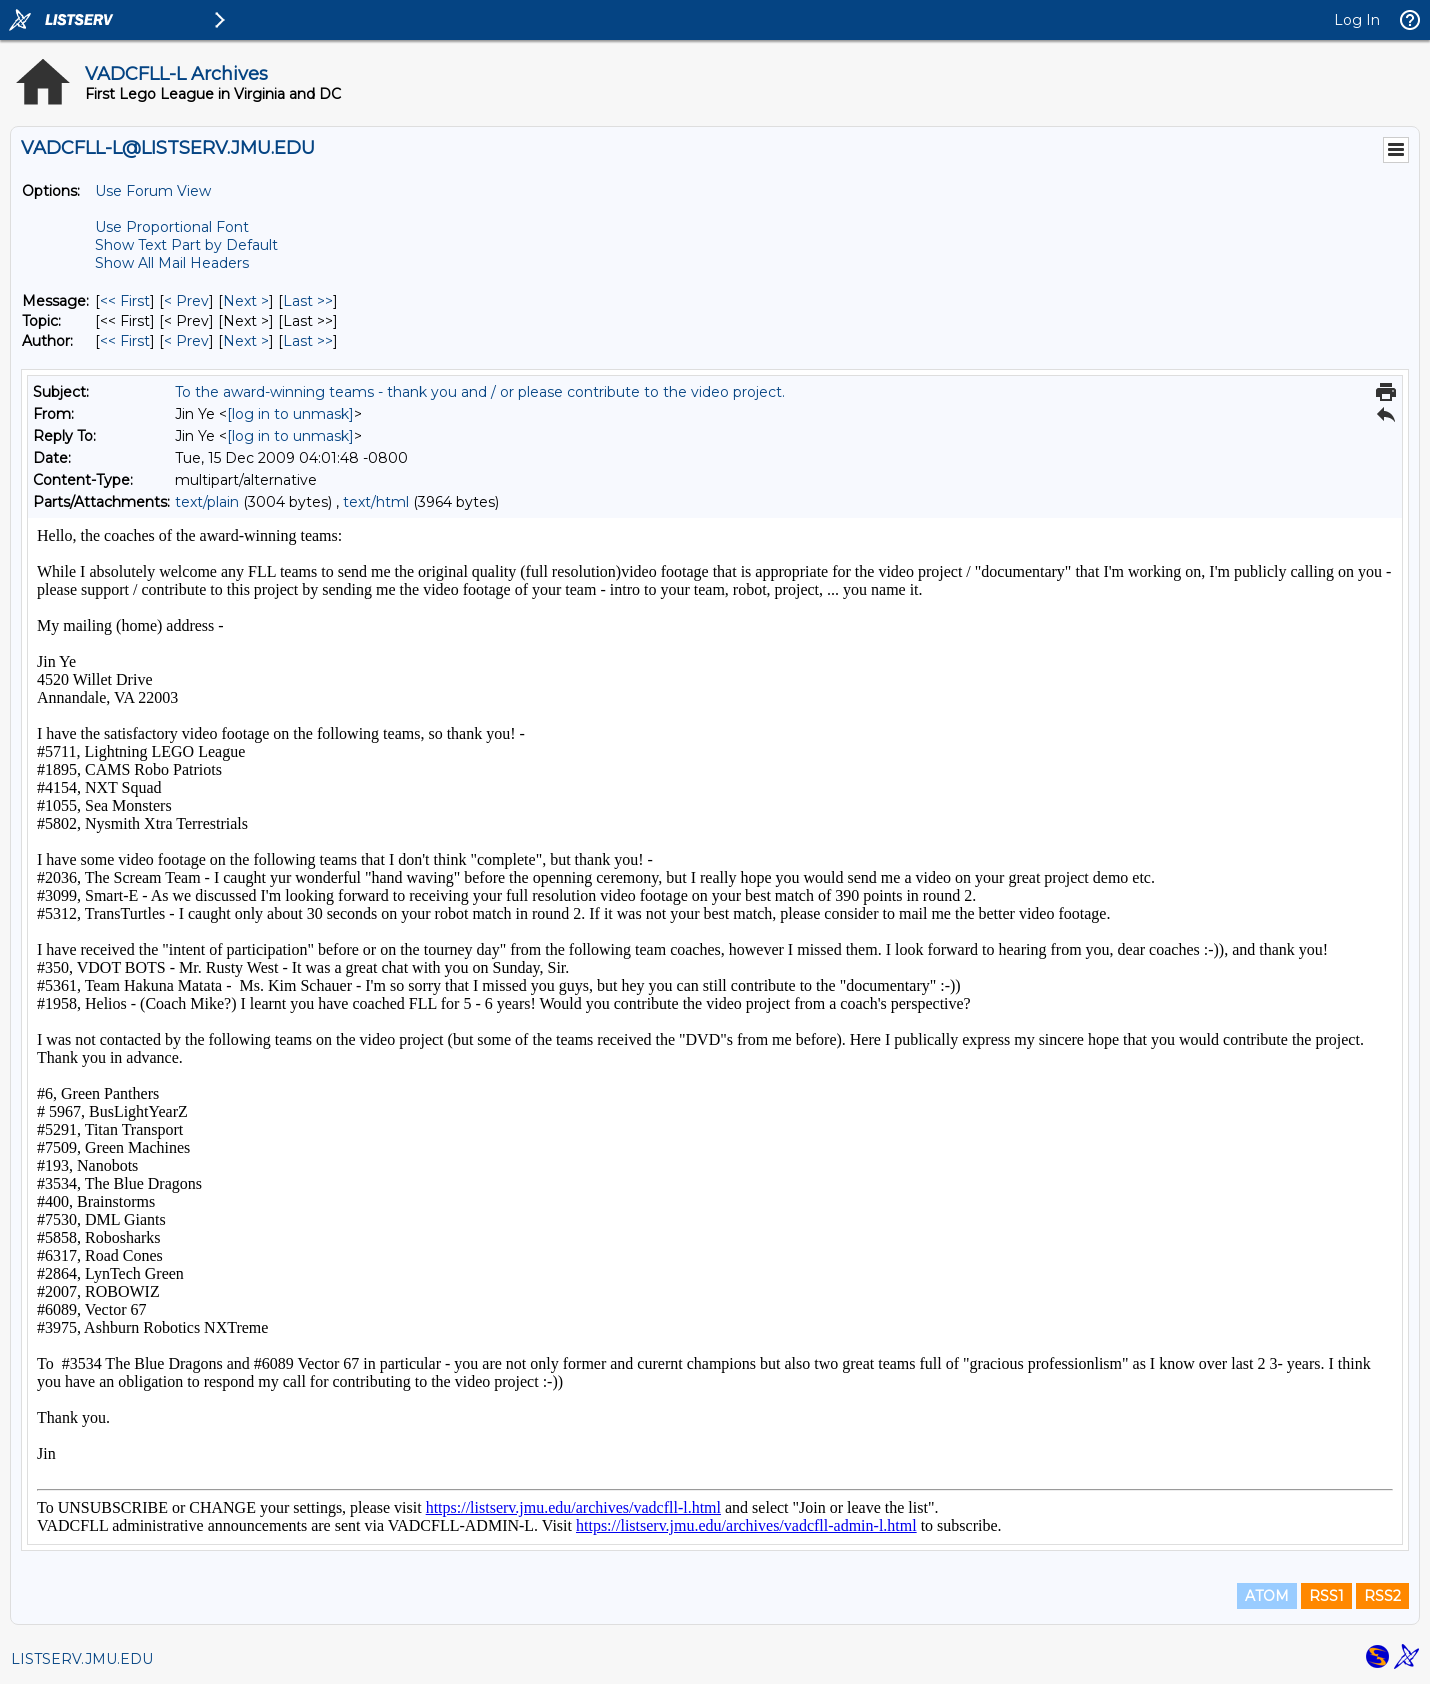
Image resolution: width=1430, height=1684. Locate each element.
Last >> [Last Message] (308, 301)
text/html (376, 502)
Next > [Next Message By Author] (246, 341)
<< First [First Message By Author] (125, 341)
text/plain (207, 502)
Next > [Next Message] (246, 301)
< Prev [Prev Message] (186, 301)
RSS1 (1326, 1596)
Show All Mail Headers (172, 263)
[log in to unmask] (290, 414)
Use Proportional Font (172, 227)
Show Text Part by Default (186, 245)
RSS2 (1382, 1596)
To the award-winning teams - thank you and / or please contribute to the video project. (480, 392)
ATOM (1267, 1596)
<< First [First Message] (125, 301)
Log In (1357, 20)
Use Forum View (153, 191)
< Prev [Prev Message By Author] (186, 341)
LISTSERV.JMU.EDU (82, 1659)
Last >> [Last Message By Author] (308, 341)
